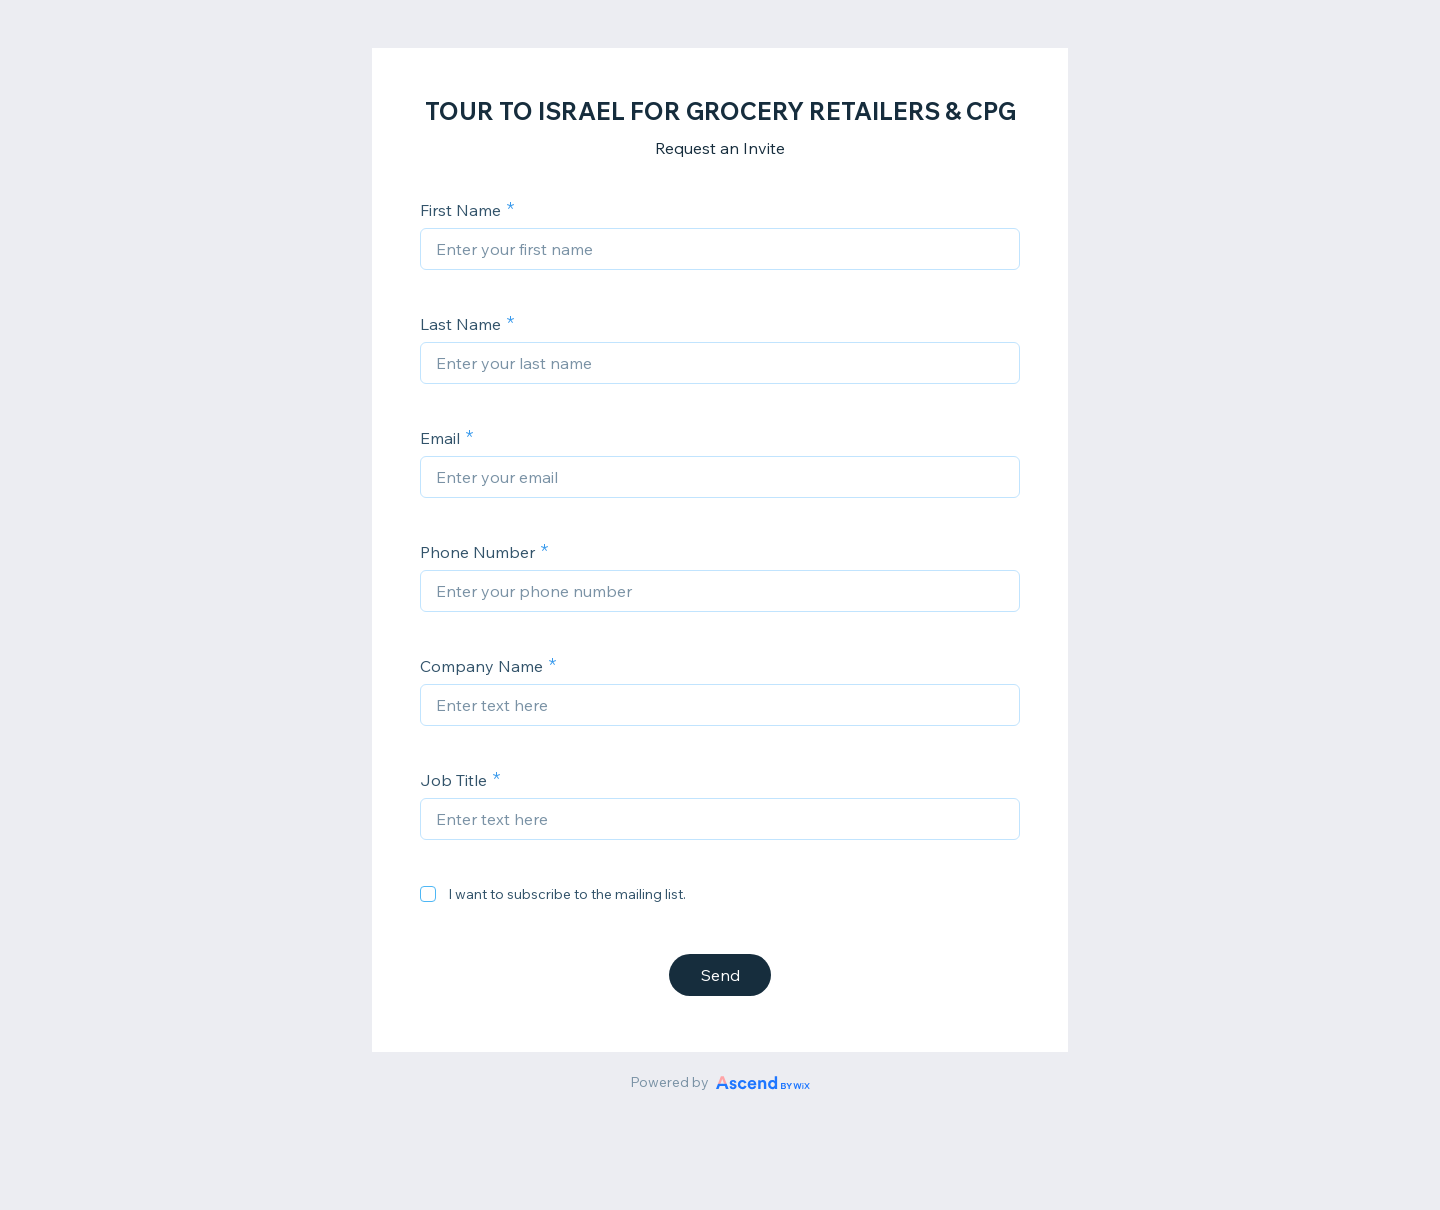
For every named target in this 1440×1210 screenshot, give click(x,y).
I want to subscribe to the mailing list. (567, 894)
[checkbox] (428, 894)
